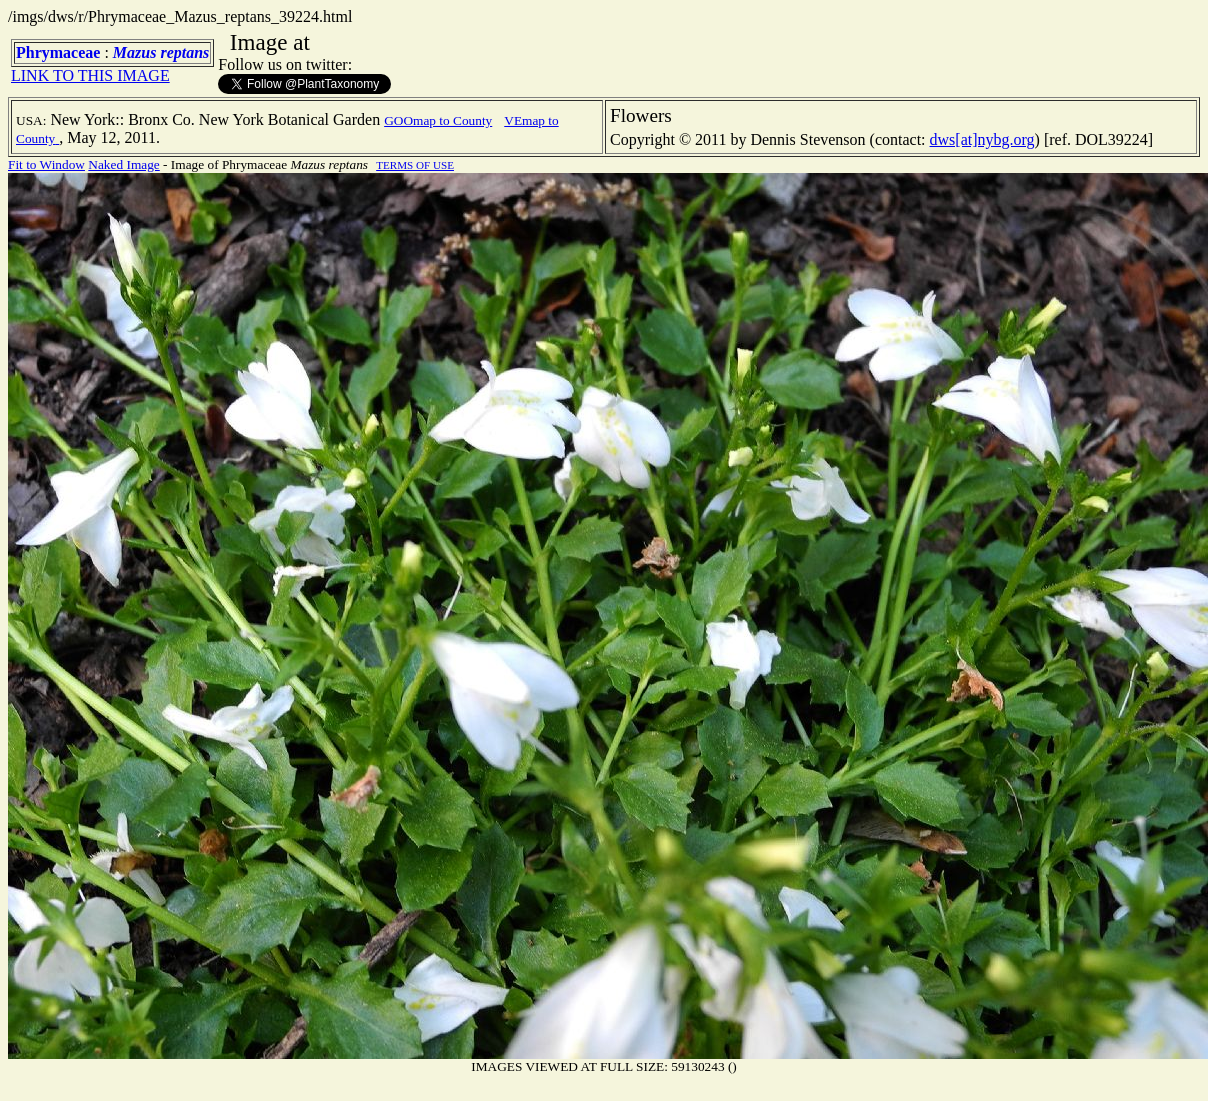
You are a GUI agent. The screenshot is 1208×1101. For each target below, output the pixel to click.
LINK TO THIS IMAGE (90, 75)
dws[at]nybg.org (982, 139)
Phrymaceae (58, 52)
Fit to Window (46, 164)
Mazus (135, 52)
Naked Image (123, 164)
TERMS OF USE (415, 165)
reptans (184, 52)
